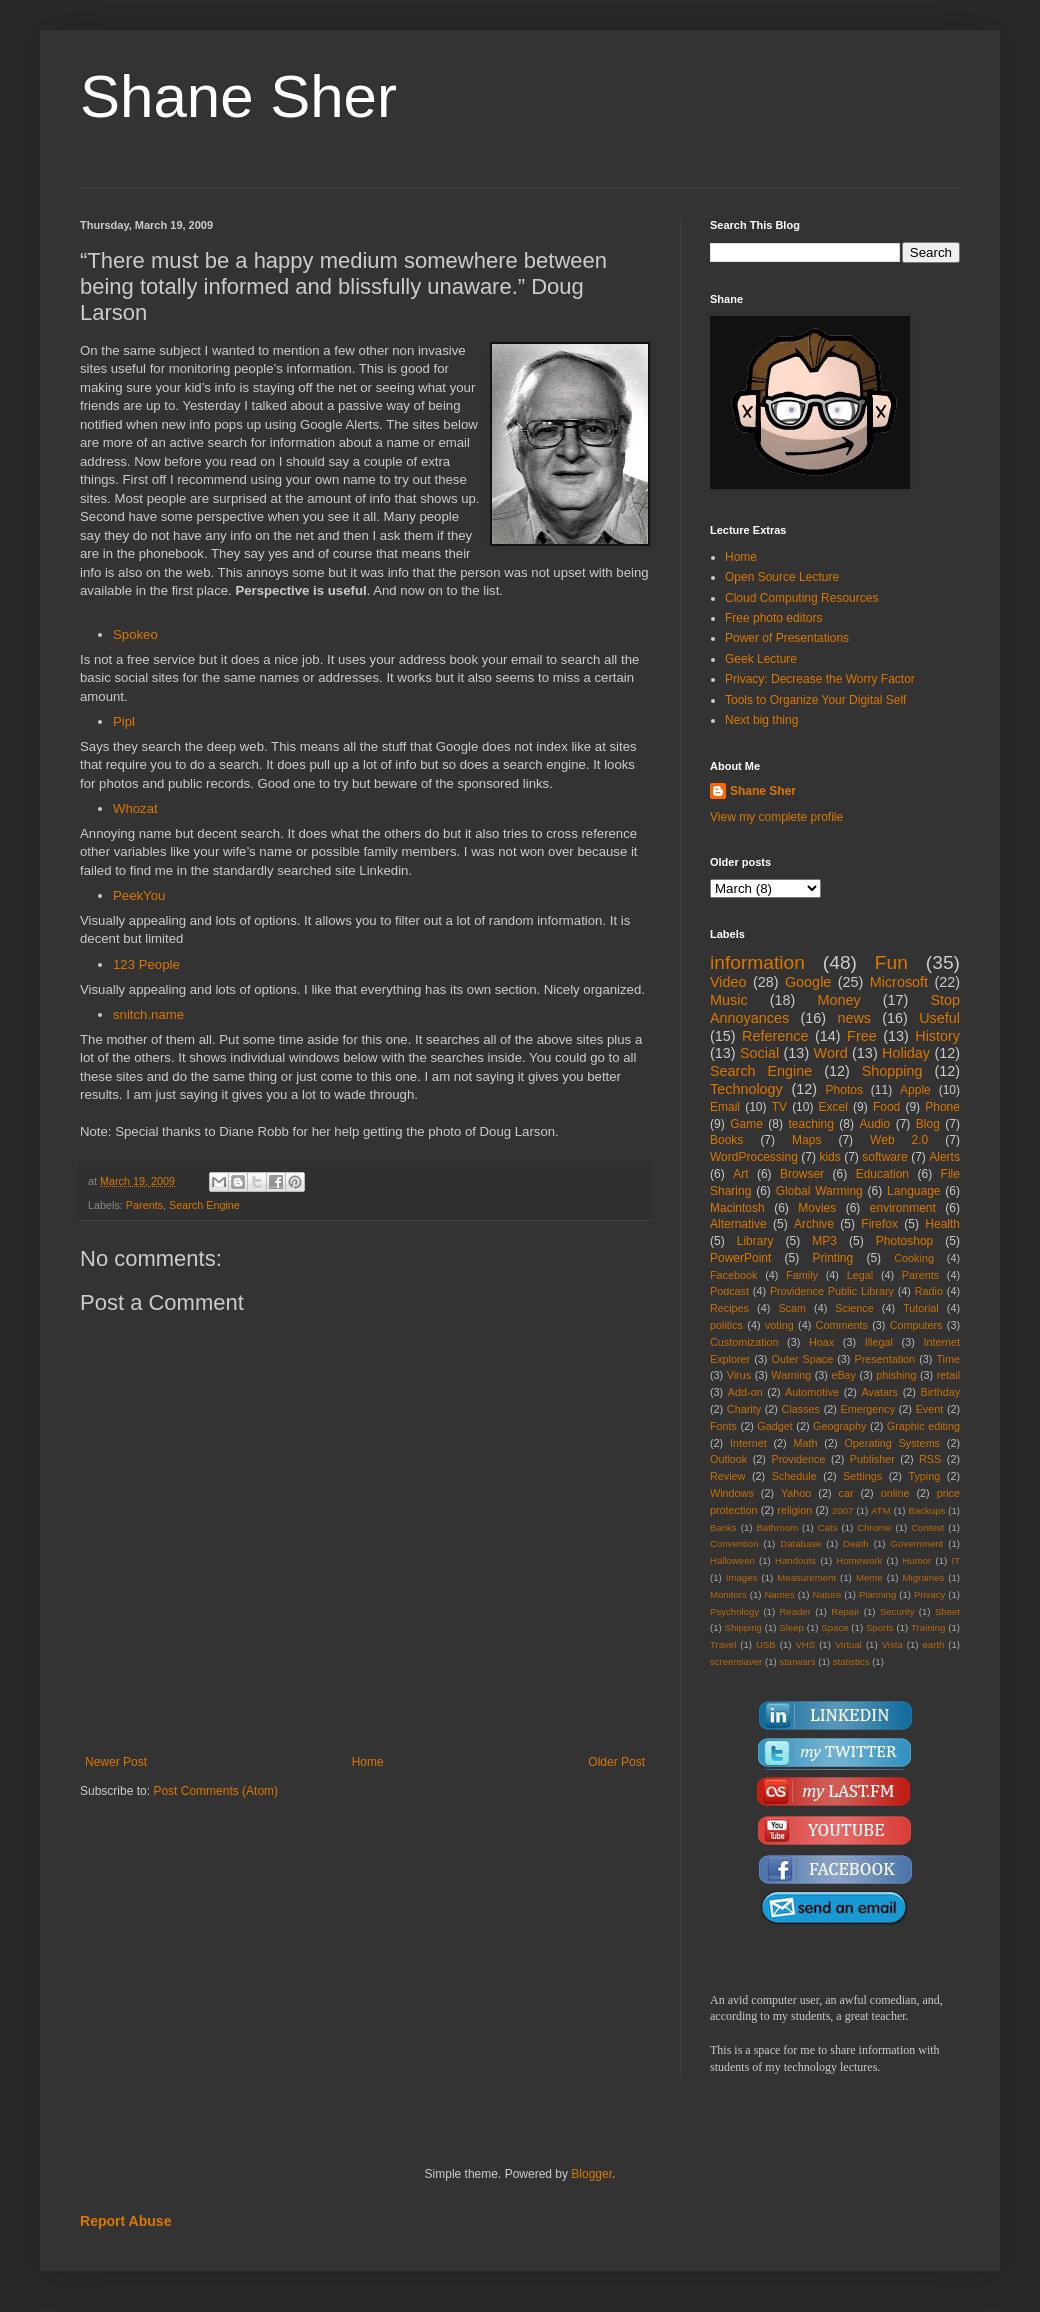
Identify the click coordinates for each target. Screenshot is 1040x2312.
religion (794, 1510)
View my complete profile (776, 817)
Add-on (745, 1392)
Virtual (848, 1644)
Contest (927, 1527)
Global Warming (819, 1191)
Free (862, 1036)
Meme (869, 1577)
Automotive (812, 1392)
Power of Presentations (787, 638)
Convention (734, 1543)
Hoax (821, 1342)
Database (800, 1543)
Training (928, 1627)
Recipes (729, 1308)
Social (759, 1053)
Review (727, 1476)
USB (766, 1644)
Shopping (892, 1071)
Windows (732, 1493)
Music (729, 1000)
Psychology (734, 1611)
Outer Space (803, 1359)
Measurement (806, 1577)
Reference (775, 1036)
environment (903, 1208)
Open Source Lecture (782, 577)
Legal (860, 1275)
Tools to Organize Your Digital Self (815, 700)
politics (726, 1325)
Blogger (591, 2174)
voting (779, 1325)
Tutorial (921, 1308)
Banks (723, 1527)
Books (726, 1140)
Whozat (135, 808)
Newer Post (116, 1762)
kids (829, 1157)
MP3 (824, 1241)
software (884, 1157)
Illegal (879, 1342)
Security (897, 1611)
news (854, 1018)
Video (728, 982)
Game (746, 1124)
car (846, 1493)
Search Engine (204, 1205)
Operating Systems (892, 1443)
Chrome (874, 1527)
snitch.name (148, 1014)
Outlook (728, 1459)
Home (368, 1762)
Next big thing (761, 720)
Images (741, 1577)
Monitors (728, 1594)
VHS (805, 1644)
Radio (929, 1291)
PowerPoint (740, 1258)
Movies (817, 1208)
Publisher (872, 1459)
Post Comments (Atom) (215, 1791)
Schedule (794, 1476)
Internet (748, 1443)
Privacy (929, 1594)
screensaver (736, 1661)
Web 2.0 (899, 1140)
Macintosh (737, 1208)
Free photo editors (773, 618)
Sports (880, 1627)
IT (955, 1560)
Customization (744, 1342)
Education (882, 1174)
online (895, 1493)
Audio (875, 1124)
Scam (792, 1308)
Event (930, 1409)
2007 (842, 1510)
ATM (881, 1510)
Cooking (914, 1258)
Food (886, 1107)
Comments (842, 1325)
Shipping (743, 1627)
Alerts (944, 1157)
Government (916, 1543)
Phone (942, 1107)
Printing (832, 1258)
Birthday (940, 1392)
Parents (144, 1205)
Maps (806, 1140)
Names (779, 1594)
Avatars (880, 1392)
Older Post (616, 1762)
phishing (896, 1375)
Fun (891, 962)
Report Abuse (125, 2221)
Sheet (947, 1611)
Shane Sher (238, 96)
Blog (928, 1124)
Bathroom (777, 1527)
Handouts (795, 1560)
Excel (833, 1107)
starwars (797, 1661)
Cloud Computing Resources (801, 598)
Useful (939, 1018)
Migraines (924, 1577)
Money (838, 1000)
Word (831, 1053)
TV (779, 1107)
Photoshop (904, 1241)
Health (942, 1224)
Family (802, 1275)
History (937, 1036)
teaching (810, 1124)
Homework (859, 1560)
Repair (845, 1611)
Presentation (884, 1359)
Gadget (774, 1426)
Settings (862, 1476)
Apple (915, 1090)
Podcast (729, 1291)
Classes (801, 1409)
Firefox (879, 1224)
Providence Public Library (832, 1291)
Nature (826, 1594)
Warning (791, 1375)
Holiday (906, 1053)
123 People (146, 964)
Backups (927, 1510)
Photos (844, 1090)
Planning (877, 1594)
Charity (744, 1409)
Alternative (738, 1224)
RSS (930, 1459)
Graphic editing (923, 1426)
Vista (892, 1644)
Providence (798, 1459)
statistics (851, 1661)
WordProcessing (754, 1157)
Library (755, 1241)
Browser (802, 1174)
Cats (828, 1527)
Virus (739, 1375)
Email (725, 1107)
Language (913, 1191)
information (757, 962)
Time (948, 1359)
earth (933, 1644)
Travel (723, 1644)
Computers (916, 1325)
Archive (814, 1224)
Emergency (868, 1409)
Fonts (723, 1426)
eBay (843, 1375)
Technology (746, 1089)
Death (856, 1543)
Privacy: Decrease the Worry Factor (820, 679)
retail (948, 1375)
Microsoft (899, 982)
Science (854, 1308)
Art (740, 1174)
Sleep (791, 1627)
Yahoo (796, 1493)
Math (806, 1443)
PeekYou (139, 895)
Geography (839, 1426)
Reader (794, 1611)
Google (808, 982)
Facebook (733, 1275)
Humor (916, 1560)
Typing (924, 1476)
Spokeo (135, 634)
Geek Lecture (761, 659)
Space (834, 1627)
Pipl (124, 721)
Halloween (732, 1560)
